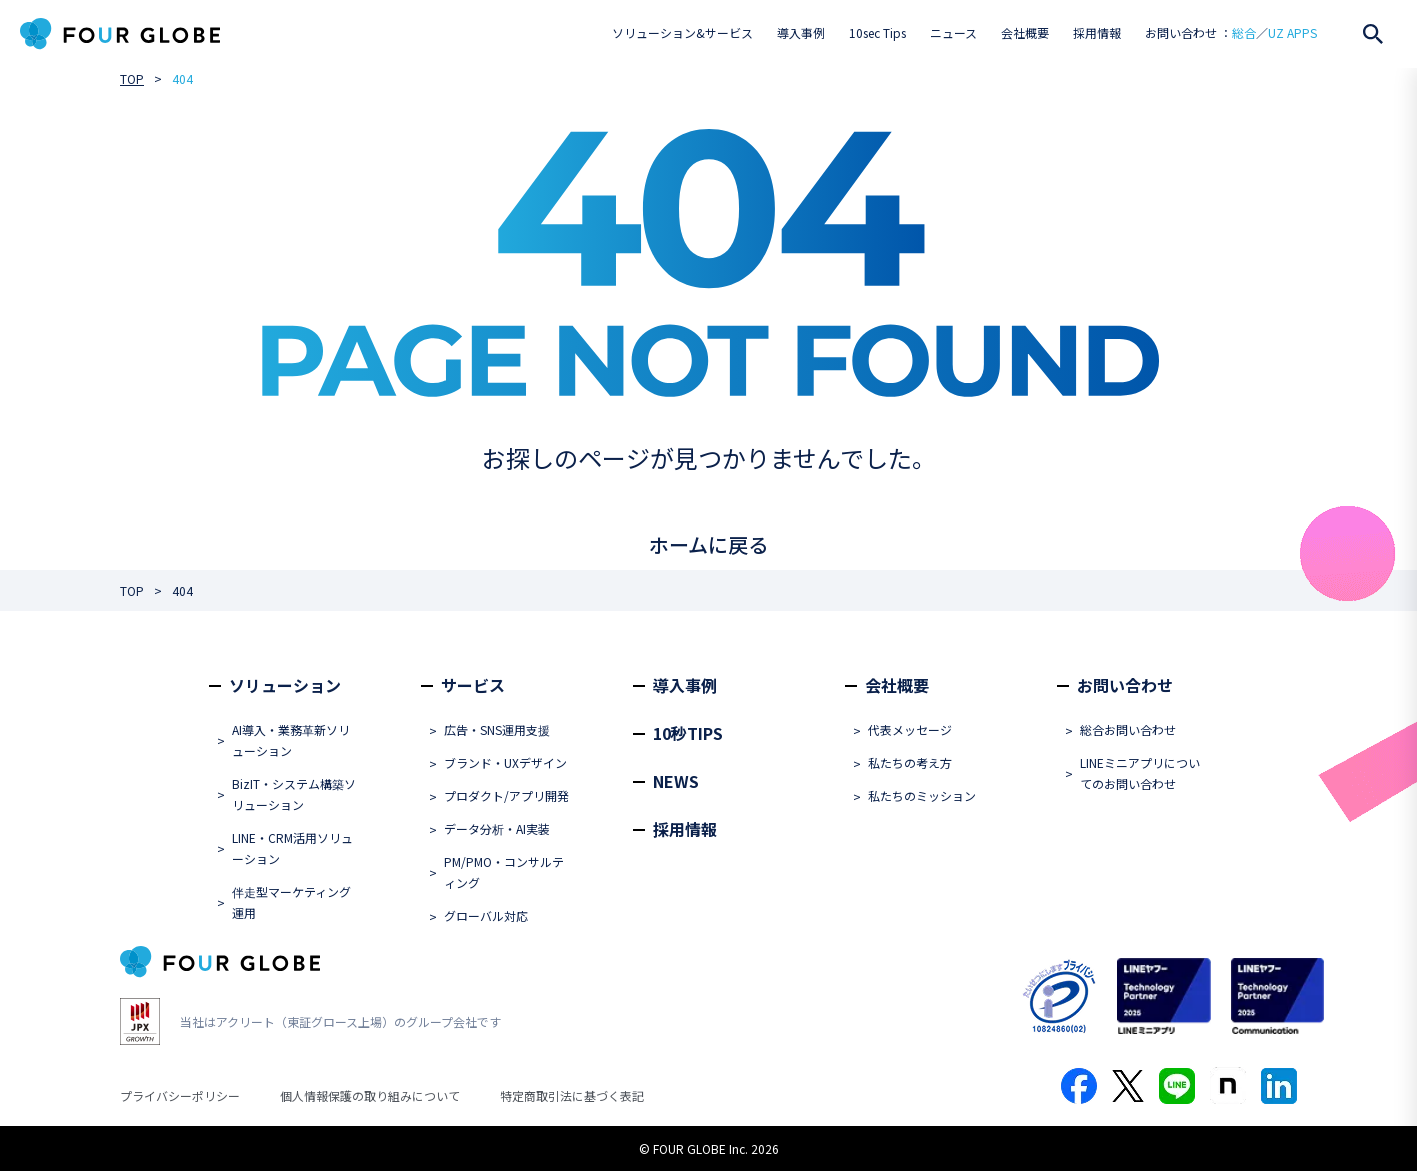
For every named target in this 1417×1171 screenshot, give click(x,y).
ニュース (953, 32)
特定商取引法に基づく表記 (572, 1095)
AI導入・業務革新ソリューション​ (291, 740)
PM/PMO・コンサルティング (504, 872)
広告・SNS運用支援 (497, 729)
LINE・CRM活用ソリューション (292, 848)
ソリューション (285, 685)
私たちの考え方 (910, 762)
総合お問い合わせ (1128, 729)
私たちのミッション (922, 795)
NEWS (676, 781)
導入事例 (801, 32)
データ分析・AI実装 (497, 828)
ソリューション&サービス (682, 32)
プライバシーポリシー (180, 1095)
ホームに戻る (708, 544)
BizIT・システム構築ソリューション (294, 794)
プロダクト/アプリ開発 (506, 795)
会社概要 (1025, 32)
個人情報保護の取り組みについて (370, 1095)
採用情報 (1097, 32)
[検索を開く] (1373, 34)
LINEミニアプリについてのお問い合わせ (1140, 773)
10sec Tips (877, 32)
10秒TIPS (688, 733)
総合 (1244, 32)
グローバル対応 (486, 915)
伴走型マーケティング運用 (291, 902)
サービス (473, 685)
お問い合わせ (1125, 685)
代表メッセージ (910, 729)
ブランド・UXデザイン (505, 762)
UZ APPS (1292, 32)
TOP (132, 78)
